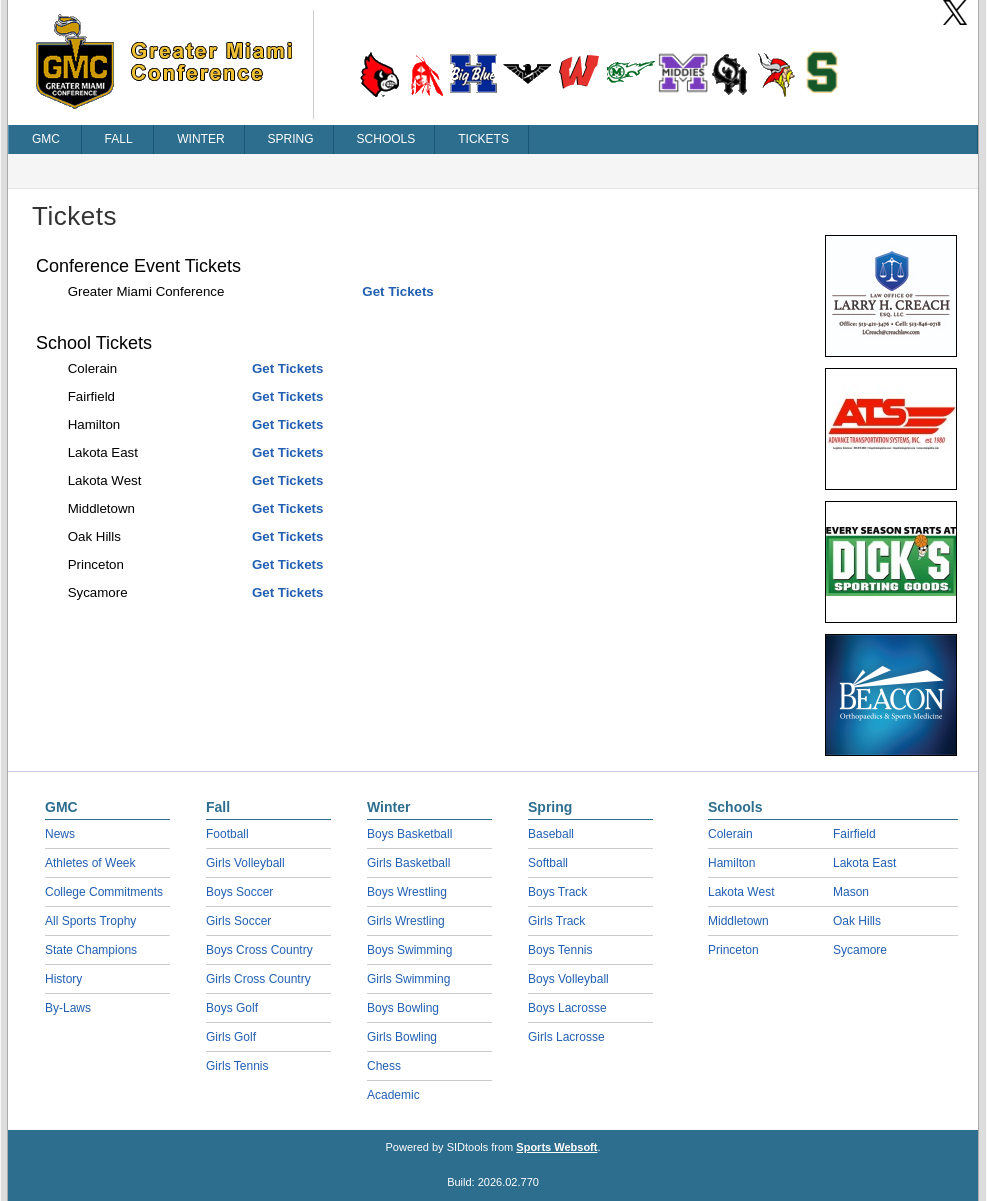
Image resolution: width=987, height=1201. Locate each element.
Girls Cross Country (258, 979)
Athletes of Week (90, 863)
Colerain (730, 834)
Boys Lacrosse (567, 1008)
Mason (851, 892)
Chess (384, 1066)
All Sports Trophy (90, 921)
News (60, 834)
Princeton (733, 950)
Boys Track (557, 892)
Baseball (551, 834)
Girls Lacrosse (566, 1037)
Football (227, 834)
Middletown (738, 921)
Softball (548, 863)
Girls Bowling (402, 1037)
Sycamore (860, 950)
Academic (393, 1095)
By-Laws (68, 1008)
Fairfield (854, 834)
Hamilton (731, 863)
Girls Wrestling (406, 921)
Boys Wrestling (407, 892)
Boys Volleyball (568, 979)
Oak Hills (857, 921)
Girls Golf (231, 1037)
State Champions (91, 950)
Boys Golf (232, 1008)
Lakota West (741, 892)
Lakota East (864, 863)
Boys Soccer (239, 892)
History (63, 979)
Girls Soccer (238, 921)
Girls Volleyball (245, 863)
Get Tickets (397, 291)
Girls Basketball (408, 863)
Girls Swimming (408, 979)
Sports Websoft (556, 1147)
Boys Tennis (560, 950)
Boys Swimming (409, 950)
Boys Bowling (403, 1008)
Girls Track (556, 921)
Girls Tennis (237, 1066)
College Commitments (104, 892)
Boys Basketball (409, 834)
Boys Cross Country (259, 950)
